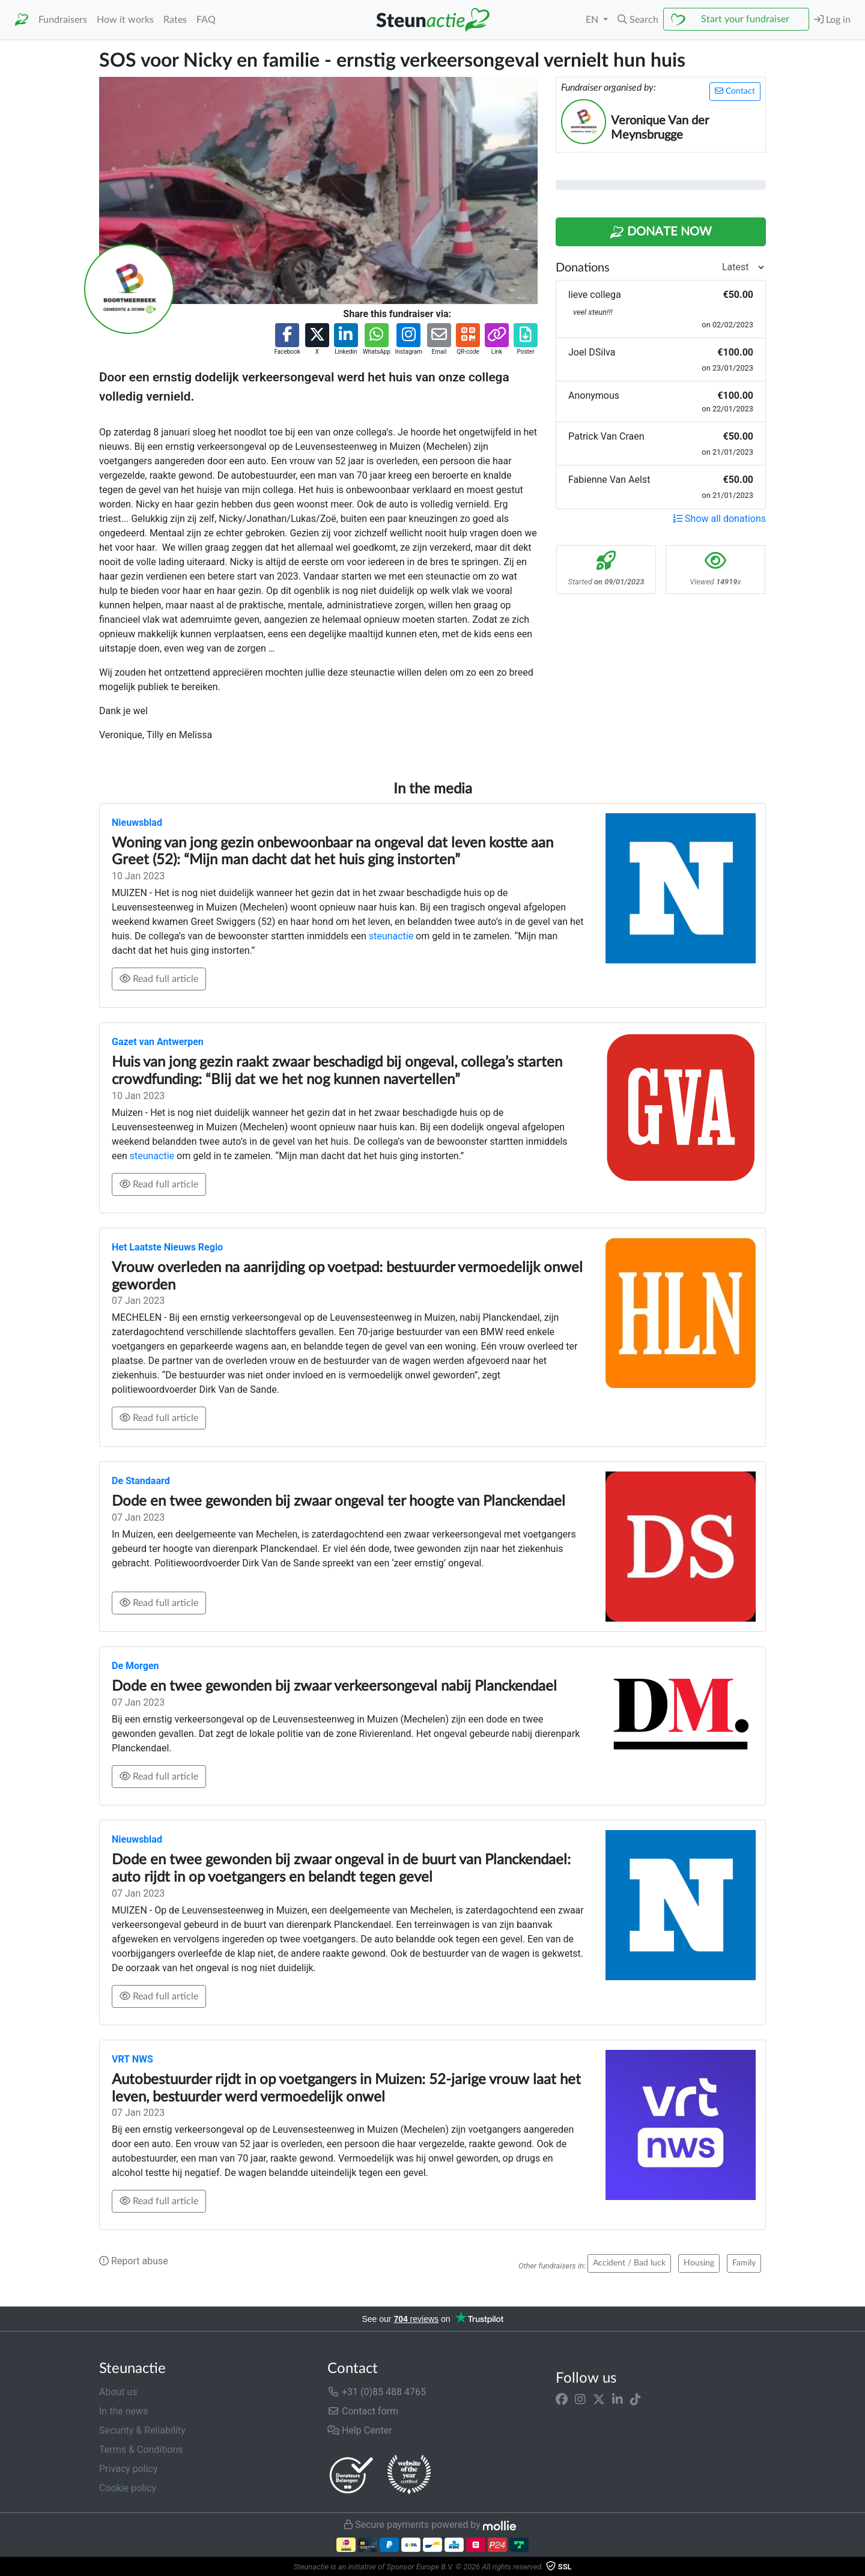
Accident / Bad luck (629, 2263)
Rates (175, 20)
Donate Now (661, 232)
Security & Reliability (142, 2430)
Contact (735, 90)
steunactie (391, 936)
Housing (699, 2263)
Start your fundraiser (745, 19)
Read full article (159, 979)
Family (744, 2263)
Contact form (362, 2411)
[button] (638, 20)
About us (118, 2392)
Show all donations (719, 518)
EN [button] (593, 20)
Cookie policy (127, 2488)
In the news (123, 2411)
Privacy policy (128, 2468)
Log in (832, 19)
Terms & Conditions (141, 2449)
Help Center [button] (359, 2430)
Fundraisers (62, 20)
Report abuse (133, 2261)
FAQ (206, 20)
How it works (125, 20)
